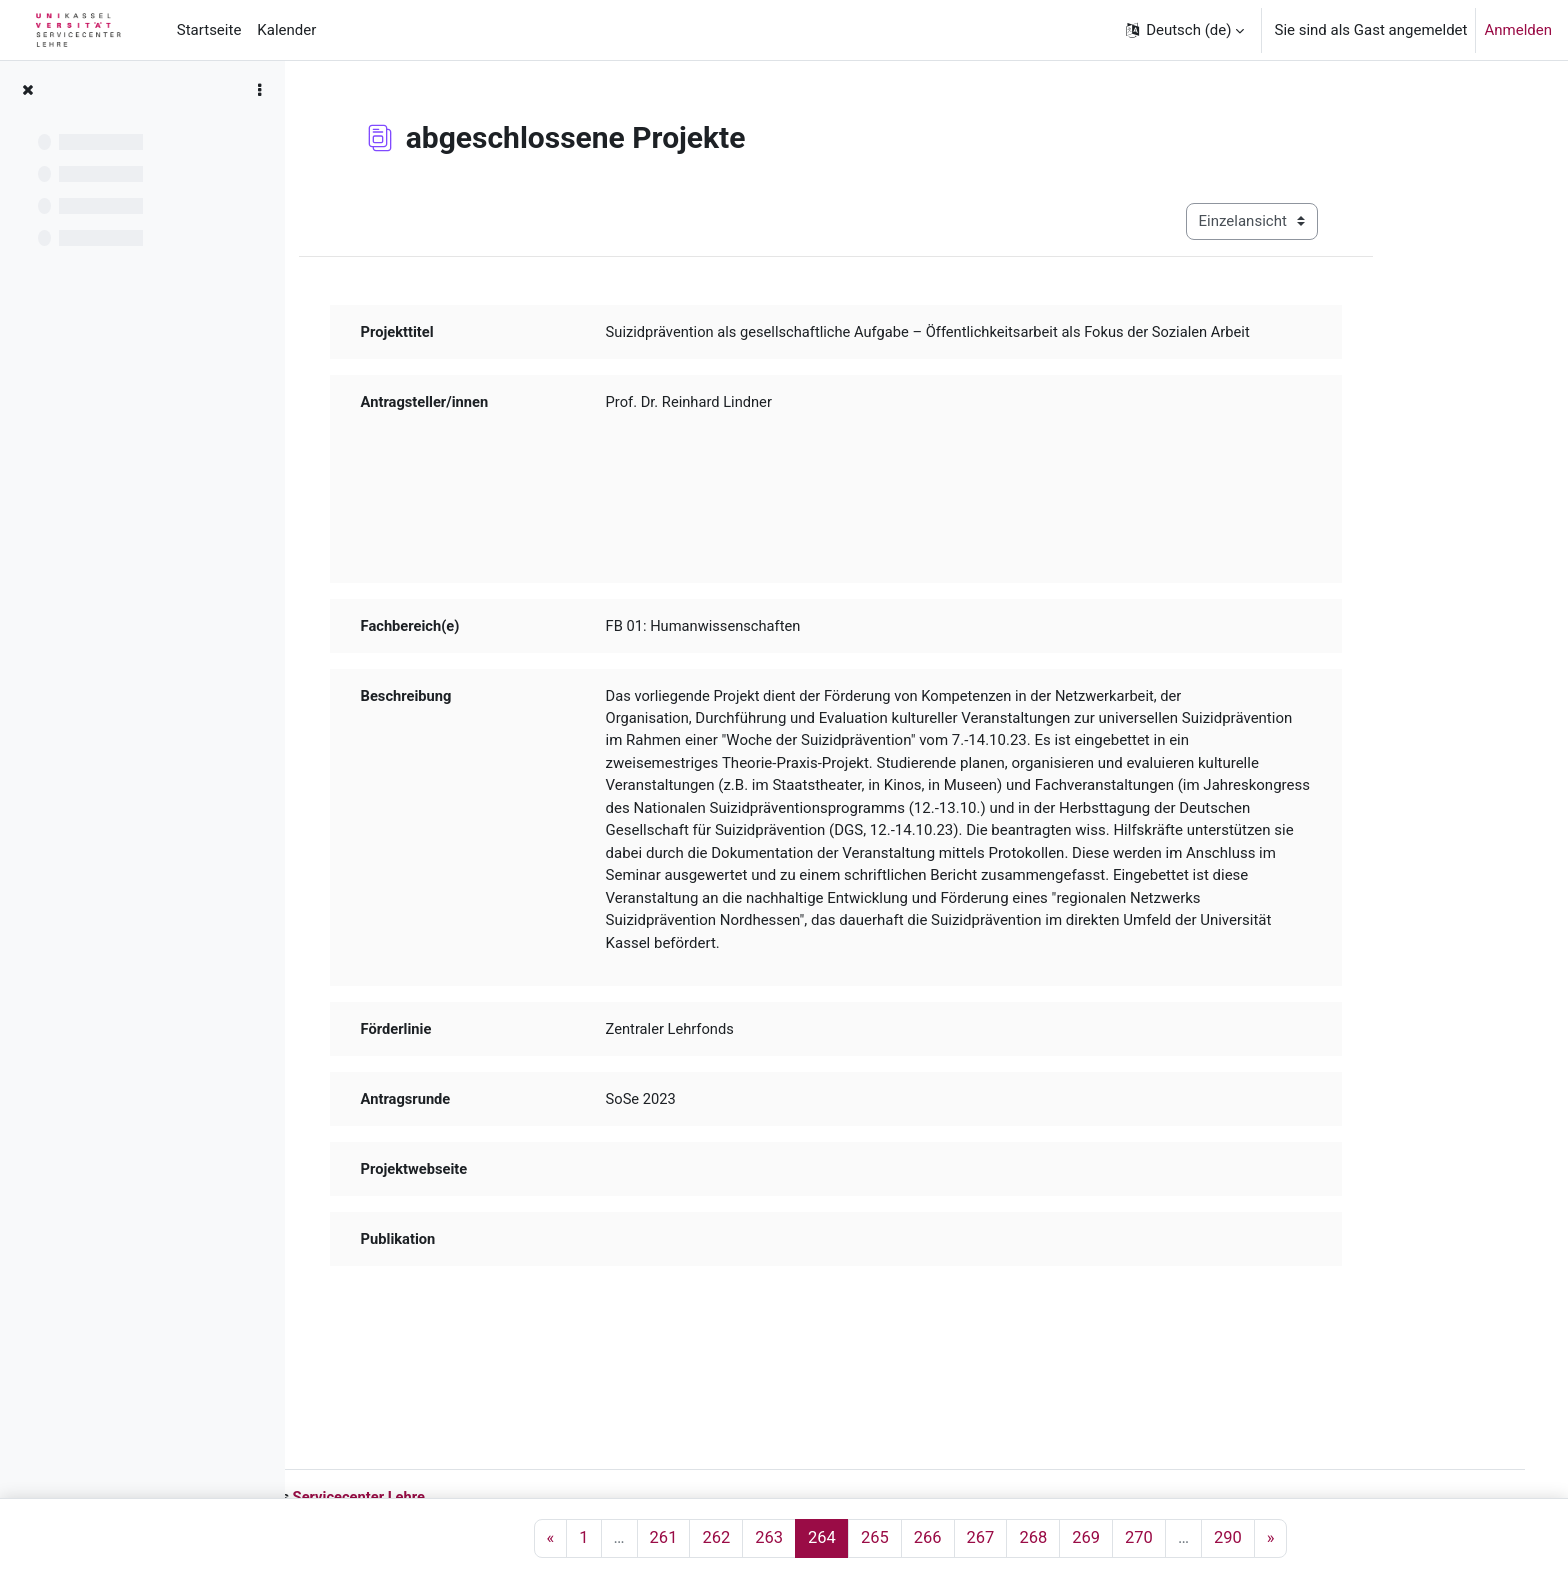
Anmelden (1518, 30)
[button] (1184, 30)
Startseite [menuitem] (209, 30)
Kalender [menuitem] (286, 30)
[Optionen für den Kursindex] (259, 90)
